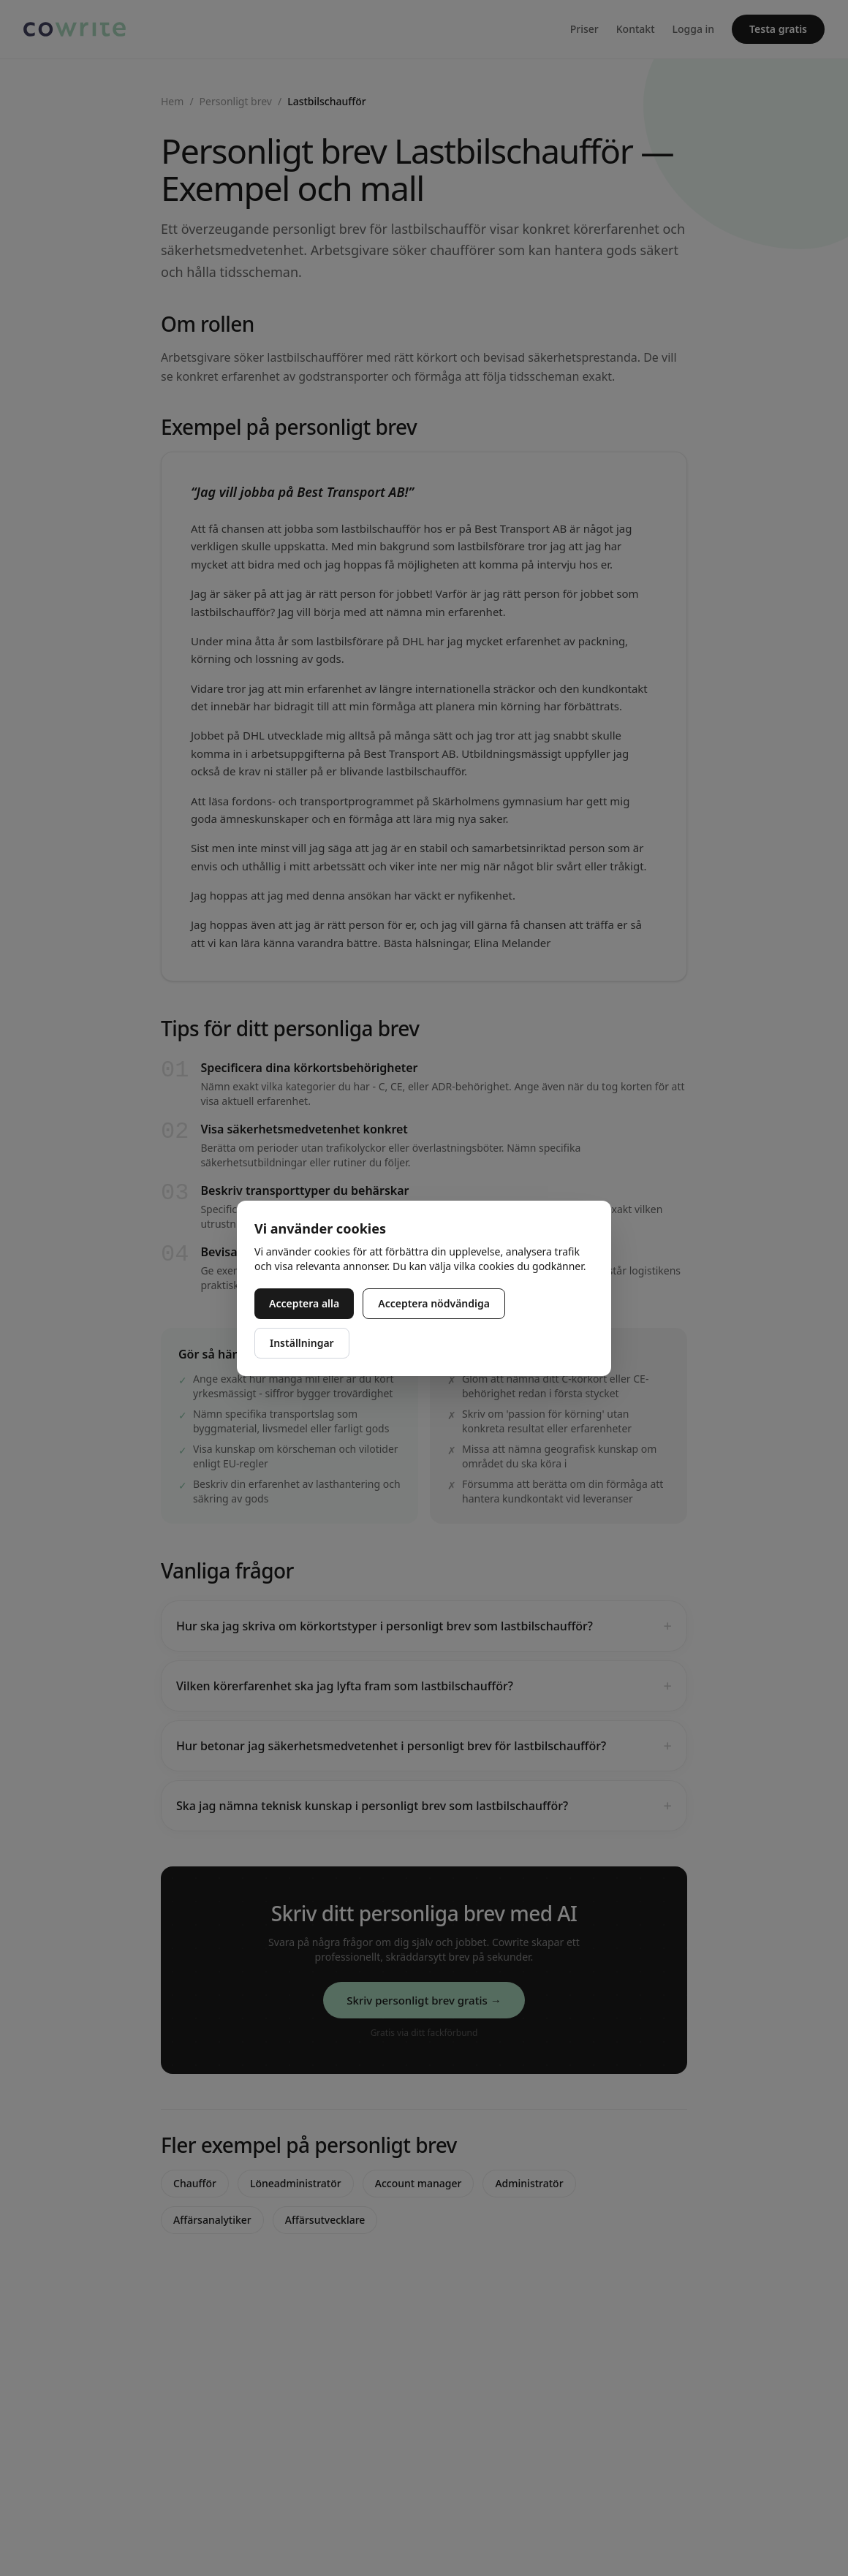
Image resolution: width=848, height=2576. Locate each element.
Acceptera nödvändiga (434, 1303)
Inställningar (302, 1343)
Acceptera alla (304, 1303)
